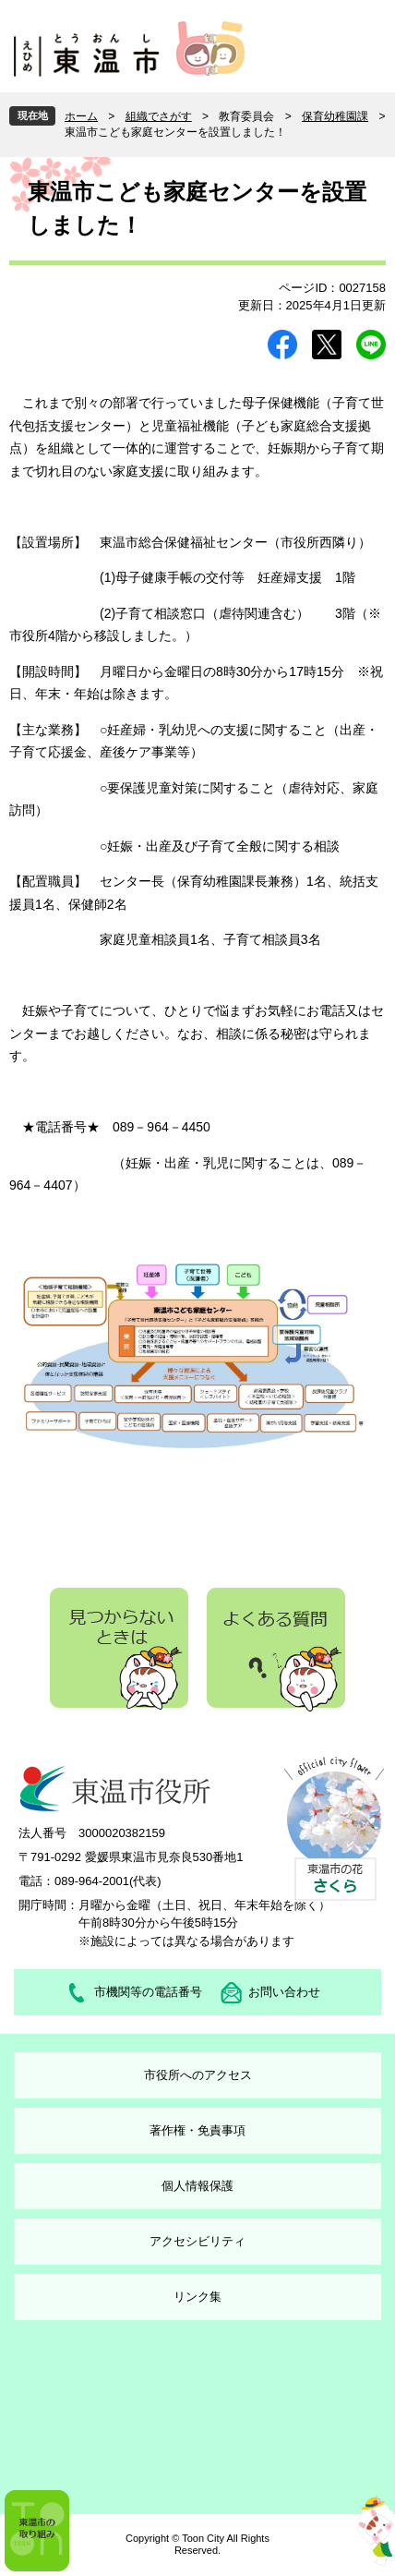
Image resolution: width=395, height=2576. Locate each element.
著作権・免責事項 (197, 2130)
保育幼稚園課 (335, 116)
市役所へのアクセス (198, 2075)
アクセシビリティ (197, 2241)
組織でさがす (159, 116)
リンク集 (197, 2297)
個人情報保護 (197, 2186)
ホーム (81, 116)
